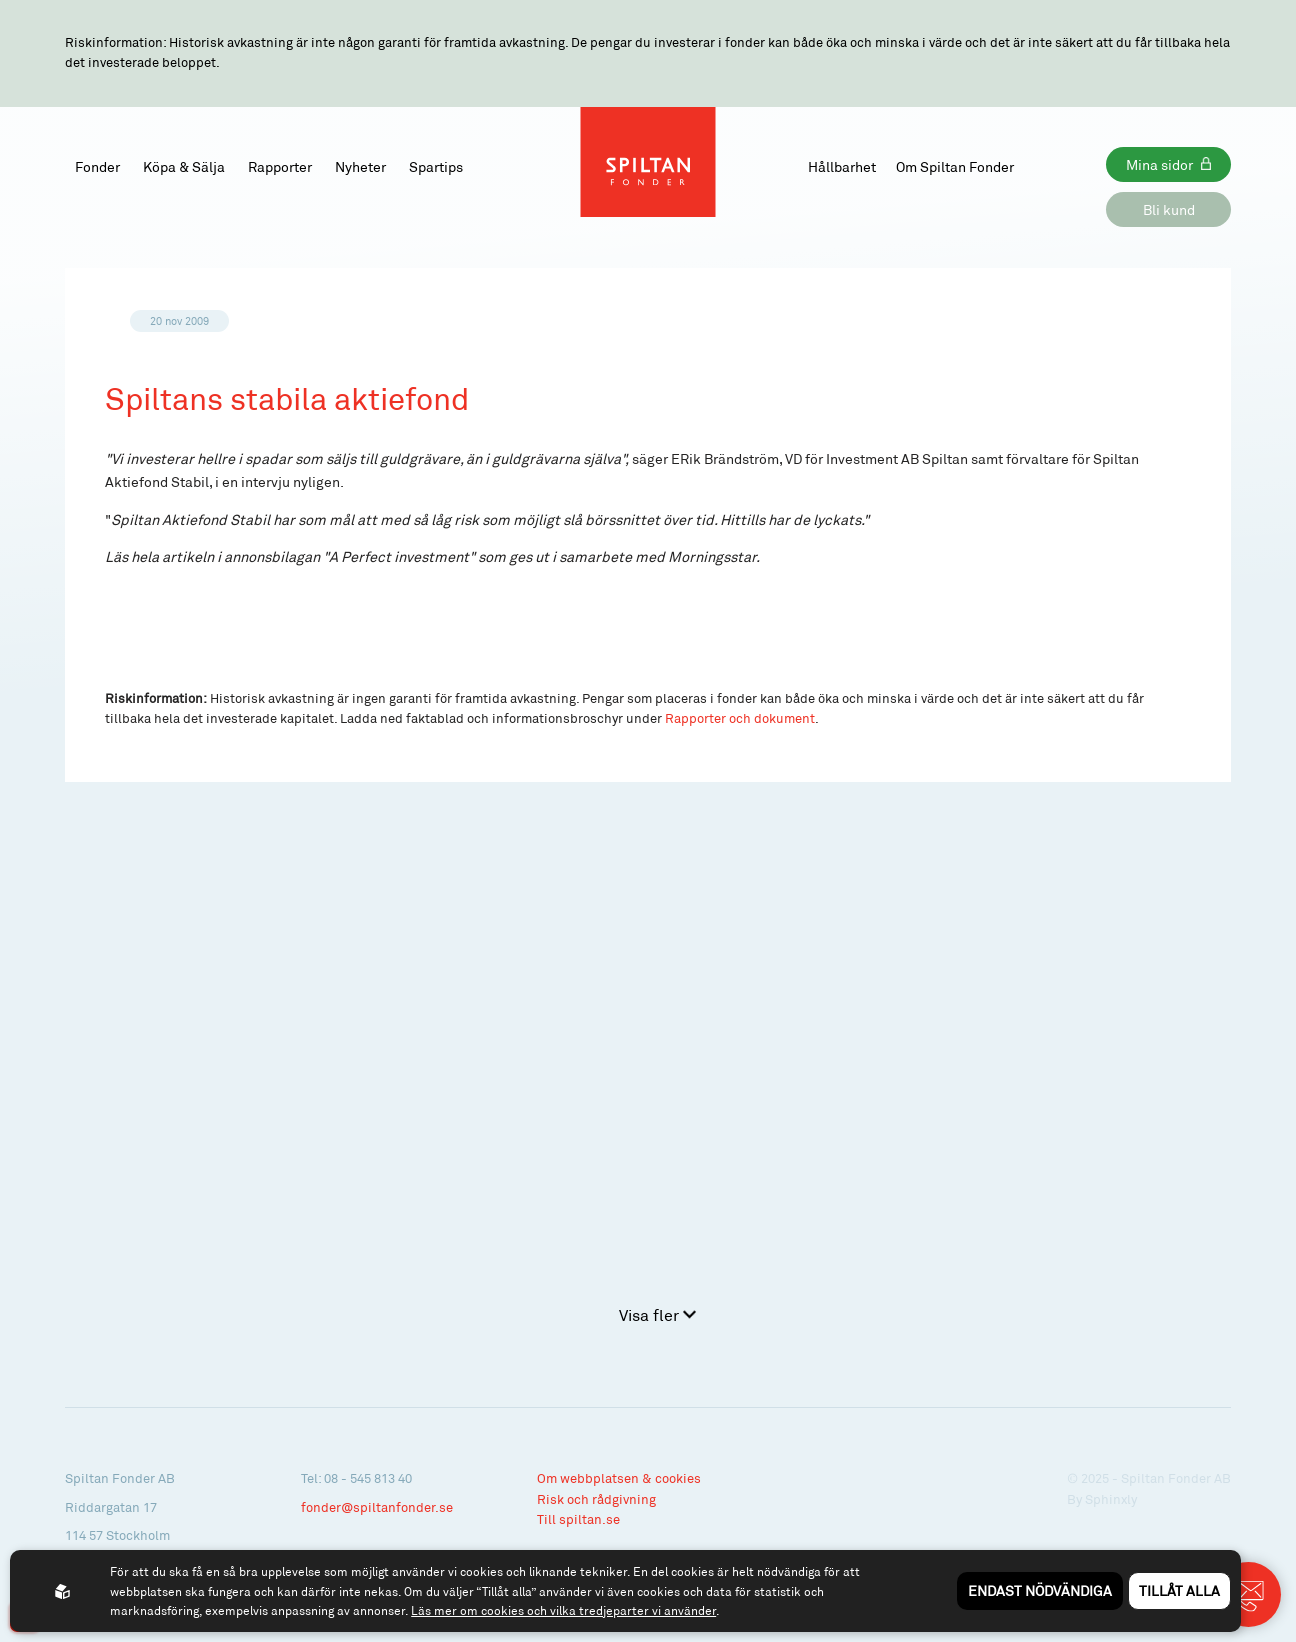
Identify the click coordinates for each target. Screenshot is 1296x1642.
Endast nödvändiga (1040, 1590)
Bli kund (1169, 209)
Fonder (97, 166)
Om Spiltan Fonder (955, 166)
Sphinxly (1111, 1499)
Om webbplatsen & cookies (619, 1478)
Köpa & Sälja (184, 166)
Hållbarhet (842, 166)
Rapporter (280, 166)
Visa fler (657, 1314)
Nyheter (360, 166)
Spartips (436, 166)
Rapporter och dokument (740, 718)
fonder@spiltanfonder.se (377, 1507)
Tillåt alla (1179, 1590)
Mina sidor (1159, 164)
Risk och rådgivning (596, 1499)
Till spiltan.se (578, 1519)
